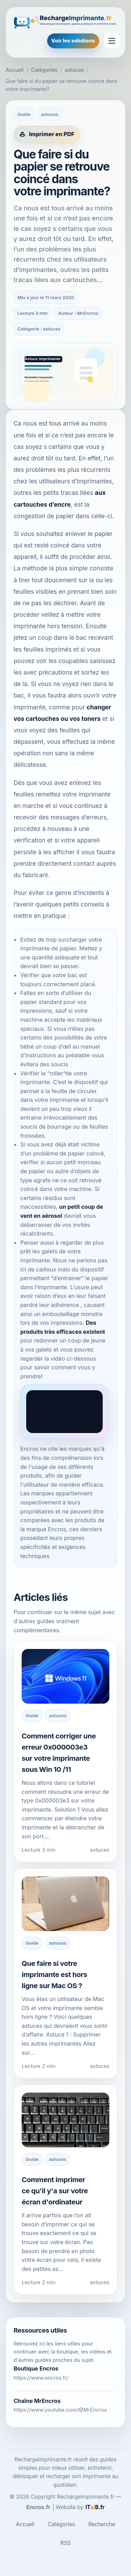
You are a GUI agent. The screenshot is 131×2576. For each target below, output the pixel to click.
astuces (74, 70)
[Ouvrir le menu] (111, 40)
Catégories (44, 70)
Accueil (14, 70)
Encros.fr (38, 2507)
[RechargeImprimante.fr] (65, 20)
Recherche (101, 2524)
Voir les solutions (73, 41)
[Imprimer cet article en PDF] (47, 134)
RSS (65, 2543)
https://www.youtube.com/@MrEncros (60, 2410)
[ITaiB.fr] (95, 2507)
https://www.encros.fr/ (41, 2378)
